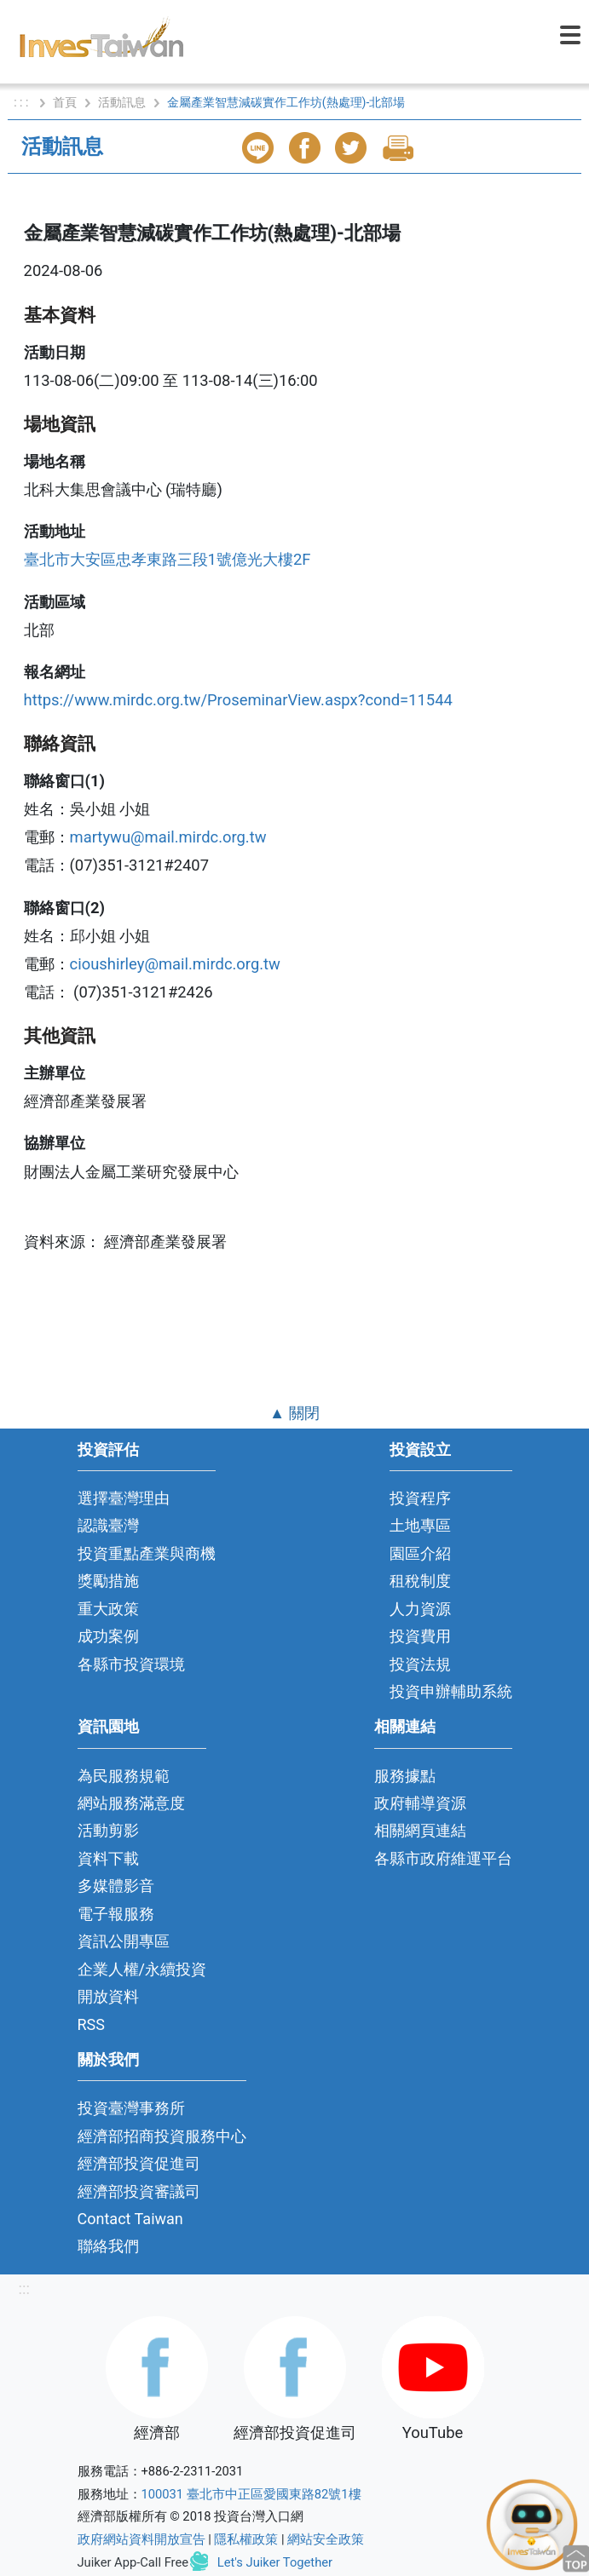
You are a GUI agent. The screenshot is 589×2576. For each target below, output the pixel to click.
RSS (92, 2024)
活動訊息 (122, 102)
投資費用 (420, 1636)
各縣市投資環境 (131, 1664)
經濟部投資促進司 (139, 2163)
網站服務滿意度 (131, 1803)
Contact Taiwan (130, 2219)
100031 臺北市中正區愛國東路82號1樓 (251, 2494)
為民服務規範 (124, 1776)
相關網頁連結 (420, 1830)
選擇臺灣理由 (124, 1498)
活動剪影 (108, 1830)
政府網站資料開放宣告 (141, 2539)
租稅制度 (420, 1581)
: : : (23, 102)
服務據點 (405, 1776)
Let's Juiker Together (274, 2562)
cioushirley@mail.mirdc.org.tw (175, 964)
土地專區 (420, 1525)
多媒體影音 (116, 1886)
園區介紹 (420, 1553)
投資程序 (420, 1498)
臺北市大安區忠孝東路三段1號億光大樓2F (167, 559)
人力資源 (420, 1609)
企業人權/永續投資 (142, 1969)
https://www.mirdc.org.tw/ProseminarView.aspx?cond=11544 (238, 700)
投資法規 (420, 1664)
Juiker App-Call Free (133, 2562)
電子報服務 (116, 1914)
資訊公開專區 (124, 1941)
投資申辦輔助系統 (451, 1691)
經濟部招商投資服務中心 (162, 2136)
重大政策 (108, 1609)
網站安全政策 (325, 2539)
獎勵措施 (108, 1581)
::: (24, 2288)
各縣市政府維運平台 (443, 1858)
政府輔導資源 (420, 1803)
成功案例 (108, 1636)
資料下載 (108, 1858)
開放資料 (108, 1996)
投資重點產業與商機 (147, 1553)
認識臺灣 (108, 1525)
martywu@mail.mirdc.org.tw (168, 837)
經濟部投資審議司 (139, 2191)
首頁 (65, 102)
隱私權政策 (246, 2539)
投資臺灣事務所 (131, 2108)
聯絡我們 (108, 2246)
